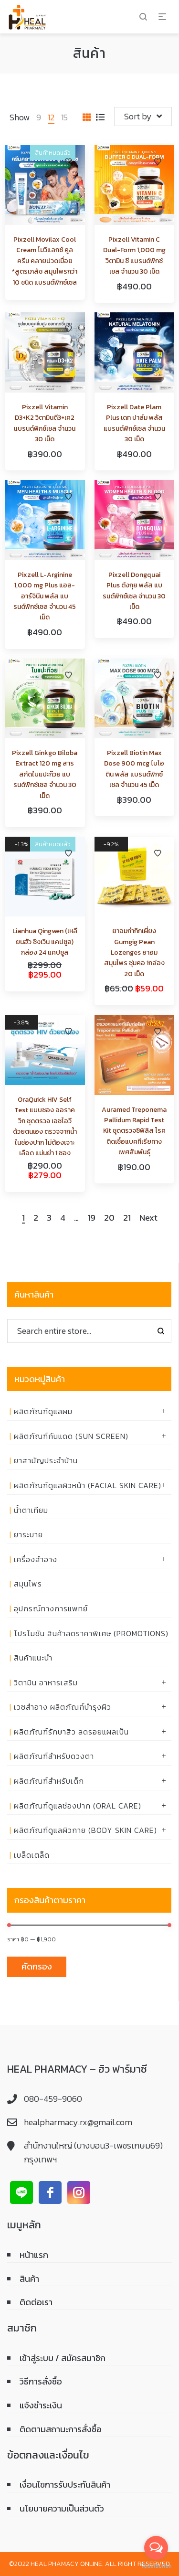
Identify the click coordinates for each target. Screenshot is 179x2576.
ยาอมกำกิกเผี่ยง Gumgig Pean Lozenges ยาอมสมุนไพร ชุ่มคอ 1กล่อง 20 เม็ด (134, 952)
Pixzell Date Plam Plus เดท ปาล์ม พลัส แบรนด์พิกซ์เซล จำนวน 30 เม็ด (134, 423)
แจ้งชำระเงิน (41, 2405)
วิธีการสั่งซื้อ (41, 2381)
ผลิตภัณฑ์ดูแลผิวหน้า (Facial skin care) (87, 1485)
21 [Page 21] (127, 1218)
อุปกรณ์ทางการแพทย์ (51, 1608)
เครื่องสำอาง (35, 1559)
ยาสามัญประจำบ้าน (46, 1460)
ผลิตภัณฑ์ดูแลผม (43, 1411)
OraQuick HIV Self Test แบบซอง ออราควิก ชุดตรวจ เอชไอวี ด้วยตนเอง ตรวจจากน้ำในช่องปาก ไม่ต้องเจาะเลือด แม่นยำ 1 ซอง (45, 1126)
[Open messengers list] (156, 2548)
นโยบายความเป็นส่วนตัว (62, 2508)
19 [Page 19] (91, 1218)
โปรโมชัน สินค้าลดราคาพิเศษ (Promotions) (91, 1633)
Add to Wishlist (68, 162)
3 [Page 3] (49, 1218)
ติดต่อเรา (36, 2302)
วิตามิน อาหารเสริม (46, 1682)
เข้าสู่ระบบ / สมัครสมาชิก (62, 2358)
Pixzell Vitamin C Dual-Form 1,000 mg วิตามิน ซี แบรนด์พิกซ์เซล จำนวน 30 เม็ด (134, 255)
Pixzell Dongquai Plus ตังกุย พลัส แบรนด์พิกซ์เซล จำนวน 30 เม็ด (134, 591)
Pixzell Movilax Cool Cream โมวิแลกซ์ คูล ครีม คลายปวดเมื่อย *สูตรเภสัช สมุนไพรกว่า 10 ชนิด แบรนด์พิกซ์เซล (44, 260)
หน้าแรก (34, 2254)
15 (64, 117)
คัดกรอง (36, 1966)
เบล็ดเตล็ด (32, 1855)
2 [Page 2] (35, 1218)
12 (51, 117)
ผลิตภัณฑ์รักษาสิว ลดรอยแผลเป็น (71, 1731)
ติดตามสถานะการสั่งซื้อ (61, 2429)
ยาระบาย (28, 1534)
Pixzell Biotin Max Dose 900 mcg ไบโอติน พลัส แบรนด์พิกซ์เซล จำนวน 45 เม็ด (134, 769)
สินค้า (29, 2278)
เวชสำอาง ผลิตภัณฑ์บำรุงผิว (62, 1707)
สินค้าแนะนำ (33, 1657)
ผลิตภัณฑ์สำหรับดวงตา (54, 1756)
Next (148, 1218)
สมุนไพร (28, 1583)
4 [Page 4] (62, 1218)
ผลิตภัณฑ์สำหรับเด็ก (49, 1781)
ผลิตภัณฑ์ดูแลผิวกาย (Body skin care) (85, 1830)
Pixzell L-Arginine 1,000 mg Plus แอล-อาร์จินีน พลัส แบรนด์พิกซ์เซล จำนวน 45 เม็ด (44, 596)
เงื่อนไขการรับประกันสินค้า (65, 2484)
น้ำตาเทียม (31, 1510)
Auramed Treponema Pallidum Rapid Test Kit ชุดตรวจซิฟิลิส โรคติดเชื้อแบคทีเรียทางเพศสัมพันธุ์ (134, 1131)
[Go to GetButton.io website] (156, 2566)
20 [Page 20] (109, 1218)
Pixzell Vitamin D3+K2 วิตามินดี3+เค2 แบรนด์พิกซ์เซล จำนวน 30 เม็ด (44, 423)
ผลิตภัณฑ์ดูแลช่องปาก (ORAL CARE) (77, 1805)
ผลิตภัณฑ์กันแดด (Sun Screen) (71, 1436)
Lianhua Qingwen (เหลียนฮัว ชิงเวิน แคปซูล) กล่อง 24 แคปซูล (44, 942)
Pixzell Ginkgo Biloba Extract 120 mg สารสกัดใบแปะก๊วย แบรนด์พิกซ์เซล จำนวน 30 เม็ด (44, 774)
